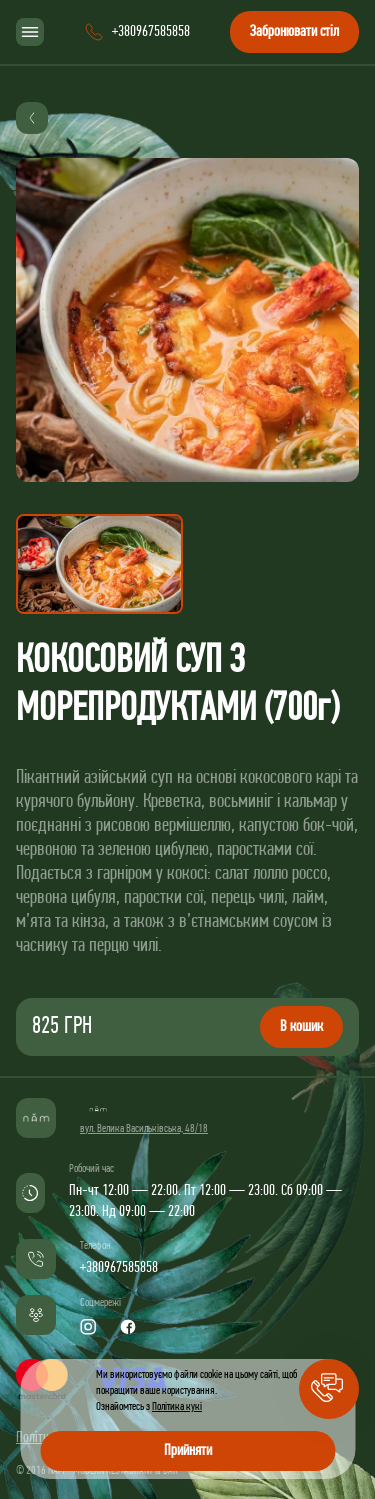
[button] (329, 1389)
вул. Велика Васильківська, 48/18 (144, 1129)
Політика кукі (177, 1407)
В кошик (301, 1027)
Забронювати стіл (294, 32)
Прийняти (188, 1451)
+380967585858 (119, 1268)
